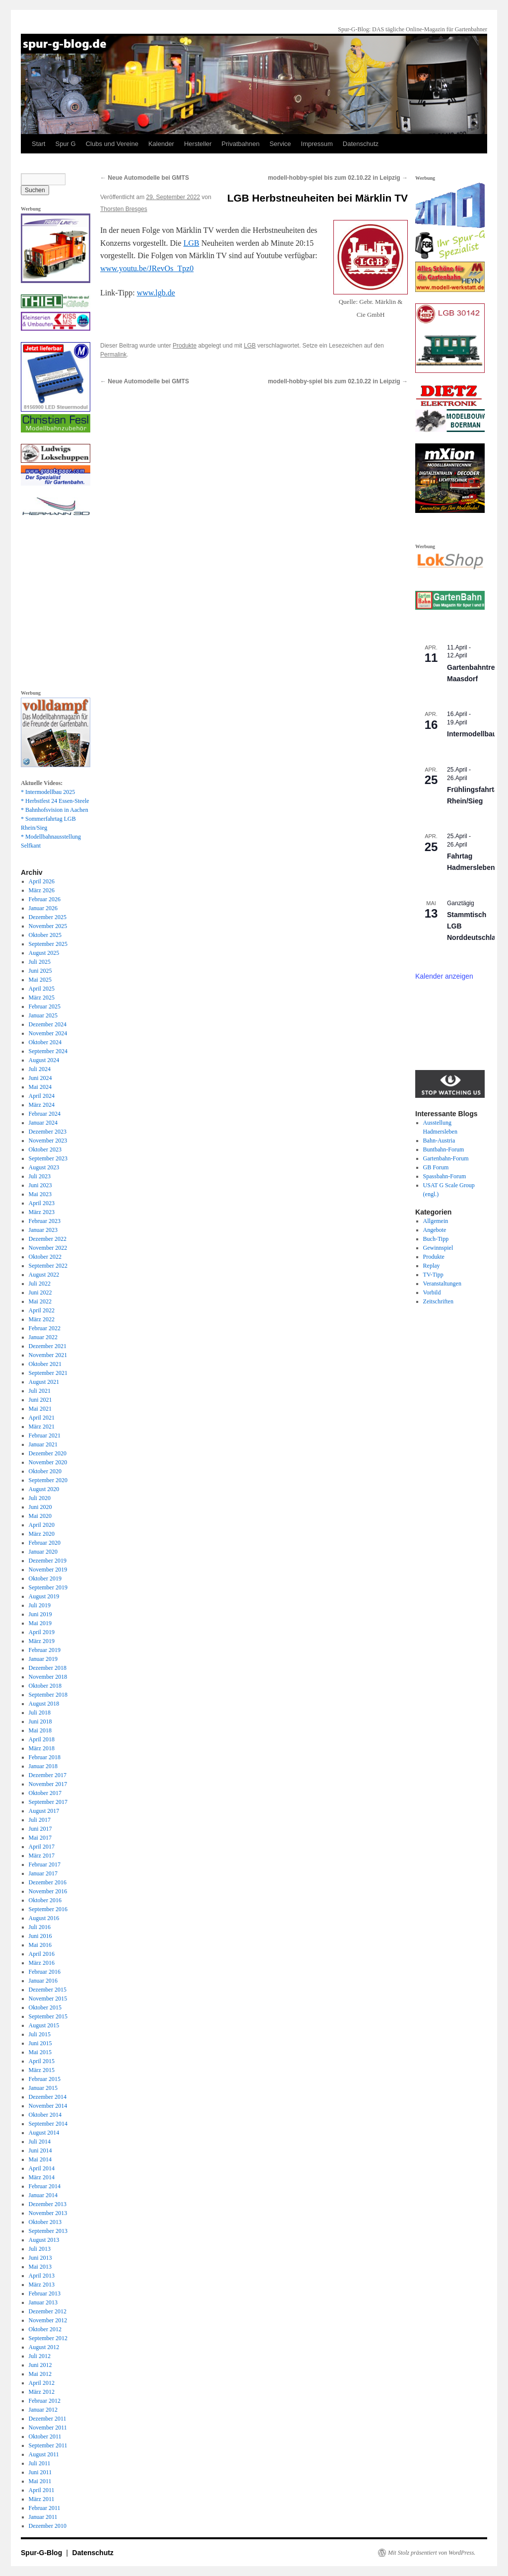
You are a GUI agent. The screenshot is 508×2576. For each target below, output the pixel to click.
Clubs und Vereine (112, 143)
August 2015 (44, 2025)
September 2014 (48, 2123)
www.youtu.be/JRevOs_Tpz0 (146, 268)
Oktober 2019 (45, 1578)
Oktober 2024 (45, 1042)
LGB (191, 243)
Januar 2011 (43, 2516)
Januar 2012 (43, 2409)
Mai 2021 (40, 1408)
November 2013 (48, 2213)
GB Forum (436, 1167)
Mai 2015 (40, 2052)
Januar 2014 (43, 2195)
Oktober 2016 (45, 1900)
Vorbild (432, 1292)
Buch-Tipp (436, 1238)
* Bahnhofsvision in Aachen (54, 809)
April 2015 (42, 2061)
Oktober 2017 (45, 1792)
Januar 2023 (43, 1229)
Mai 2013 (40, 2266)
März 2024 (42, 1104)
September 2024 (48, 1051)
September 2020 (48, 1480)
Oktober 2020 (45, 1471)
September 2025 (48, 943)
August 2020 (44, 1489)
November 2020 (48, 1462)
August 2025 (44, 952)
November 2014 (48, 2105)
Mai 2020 (40, 1515)
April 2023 (42, 1203)
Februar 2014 (45, 2186)
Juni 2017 (40, 1828)
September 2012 (48, 2338)
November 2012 (48, 2320)
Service (280, 143)
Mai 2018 (40, 1730)
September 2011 (48, 2445)
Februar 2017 (45, 1864)
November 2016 (48, 1891)
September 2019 (48, 1587)
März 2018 (42, 1748)
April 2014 (42, 2168)
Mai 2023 (40, 1194)
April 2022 (42, 1310)
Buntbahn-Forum (443, 1149)
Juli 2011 (40, 2463)
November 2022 (48, 1247)
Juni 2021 (40, 1399)
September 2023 (48, 1158)
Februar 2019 (45, 1649)
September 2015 (48, 2016)
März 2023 (42, 1212)
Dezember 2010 (47, 2525)
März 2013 (42, 2284)
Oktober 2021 (45, 1363)
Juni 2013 (40, 2257)
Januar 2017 (43, 1873)
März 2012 (42, 2391)
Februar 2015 (45, 2078)
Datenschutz (361, 143)
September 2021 (48, 1372)
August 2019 (44, 1596)
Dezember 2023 (47, 1131)
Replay (431, 1265)
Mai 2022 (40, 1301)
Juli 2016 (40, 1927)
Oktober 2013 (45, 2221)
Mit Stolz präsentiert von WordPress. (431, 2552)
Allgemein (435, 1220)
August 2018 (44, 1703)
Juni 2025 (40, 970)
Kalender (161, 143)
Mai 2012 (40, 2373)
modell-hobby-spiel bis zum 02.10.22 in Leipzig (338, 177)
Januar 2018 (43, 1766)
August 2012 (44, 2347)
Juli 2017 (40, 1819)
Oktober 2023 (45, 1149)
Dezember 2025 (47, 917)
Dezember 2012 (47, 2311)
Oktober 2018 (45, 1685)
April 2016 (42, 1953)
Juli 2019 (40, 1605)
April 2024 (42, 1095)
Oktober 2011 (45, 2436)
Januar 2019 (43, 1658)
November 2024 (48, 1033)
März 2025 (42, 997)
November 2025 (48, 926)
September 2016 (48, 1909)
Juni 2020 (40, 1506)
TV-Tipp (433, 1274)
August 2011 (44, 2454)
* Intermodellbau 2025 (48, 791)
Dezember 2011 (47, 2418)
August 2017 (44, 1810)
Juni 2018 (40, 1721)
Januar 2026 (43, 908)
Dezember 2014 (47, 2096)
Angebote (434, 1229)
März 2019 (42, 1641)
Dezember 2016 (47, 1882)
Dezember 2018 (47, 1667)
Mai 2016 (40, 1944)
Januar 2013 (43, 2302)
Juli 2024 (40, 1069)
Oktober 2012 (45, 2329)
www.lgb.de (156, 292)
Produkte (184, 345)
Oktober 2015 (45, 2007)
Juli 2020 (40, 1498)
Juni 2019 (40, 1614)
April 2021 (42, 1417)
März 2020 (42, 1533)
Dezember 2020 (47, 1453)
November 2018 (48, 1676)
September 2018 (48, 1694)
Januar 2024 (43, 1122)
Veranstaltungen (442, 1283)
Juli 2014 (40, 2141)
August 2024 (44, 1060)
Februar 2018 (45, 1757)
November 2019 (48, 1569)
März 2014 (42, 2177)
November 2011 (48, 2427)
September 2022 (48, 1265)
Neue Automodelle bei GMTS (144, 177)
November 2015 (48, 1998)
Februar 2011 (45, 2507)
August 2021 (44, 1381)
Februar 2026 (45, 899)
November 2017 (48, 1784)
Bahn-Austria (439, 1140)
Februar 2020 (45, 1542)
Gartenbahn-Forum (446, 1158)
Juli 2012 (40, 2356)
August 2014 (44, 2132)
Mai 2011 (40, 2481)
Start (38, 143)
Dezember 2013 (47, 2204)
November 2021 (48, 1355)
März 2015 (42, 2070)
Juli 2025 (40, 961)
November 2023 (48, 1140)
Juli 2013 (40, 2248)
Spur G (65, 143)
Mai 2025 (40, 979)
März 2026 (42, 890)
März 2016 (42, 1962)
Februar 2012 (45, 2400)
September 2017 (48, 1801)
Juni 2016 (40, 1935)
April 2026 (42, 881)
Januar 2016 (43, 1980)
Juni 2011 (40, 2472)
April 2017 (42, 1846)
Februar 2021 (45, 1435)
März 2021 (42, 1426)
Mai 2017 (40, 1837)
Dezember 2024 (47, 1024)
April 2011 (42, 2490)
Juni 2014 (40, 2150)
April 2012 (42, 2382)
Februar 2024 (45, 1113)
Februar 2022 (45, 1328)
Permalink (113, 354)
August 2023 (44, 1167)
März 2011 (42, 2499)
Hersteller (198, 143)
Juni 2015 (40, 2043)
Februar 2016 (45, 1971)
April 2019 (42, 1632)
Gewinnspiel (438, 1247)
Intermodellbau (472, 734)
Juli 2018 (40, 1712)
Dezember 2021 (47, 1346)
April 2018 (42, 1739)
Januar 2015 (43, 2087)
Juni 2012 (40, 2364)
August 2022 (44, 1274)
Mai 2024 (40, 1086)
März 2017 (42, 1855)
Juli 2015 (40, 2034)
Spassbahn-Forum (444, 1176)
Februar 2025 (45, 1006)
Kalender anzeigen (444, 976)
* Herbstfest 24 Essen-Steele (55, 800)
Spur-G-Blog (42, 2553)
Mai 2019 (40, 1623)
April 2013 (42, 2275)
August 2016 (44, 1918)
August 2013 (44, 2239)
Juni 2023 (40, 1185)
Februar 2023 (45, 1220)
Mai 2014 (40, 2159)
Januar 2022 (43, 1337)
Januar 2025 (43, 1015)
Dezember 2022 (47, 1238)
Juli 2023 (40, 1176)
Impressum (317, 143)
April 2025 (42, 988)
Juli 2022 (40, 1283)
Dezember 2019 (47, 1560)
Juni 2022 (40, 1292)
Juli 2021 (40, 1390)
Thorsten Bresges (123, 209)
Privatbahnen (241, 143)
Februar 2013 (45, 2293)
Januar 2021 (43, 1444)
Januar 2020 (43, 1551)
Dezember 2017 (47, 1775)
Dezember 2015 (47, 1989)
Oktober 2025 (45, 934)
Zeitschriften (438, 1301)
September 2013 (48, 2230)
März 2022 (42, 1319)
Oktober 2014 (45, 2114)
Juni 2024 (40, 1077)
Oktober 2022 (45, 1256)
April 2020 (42, 1524)
